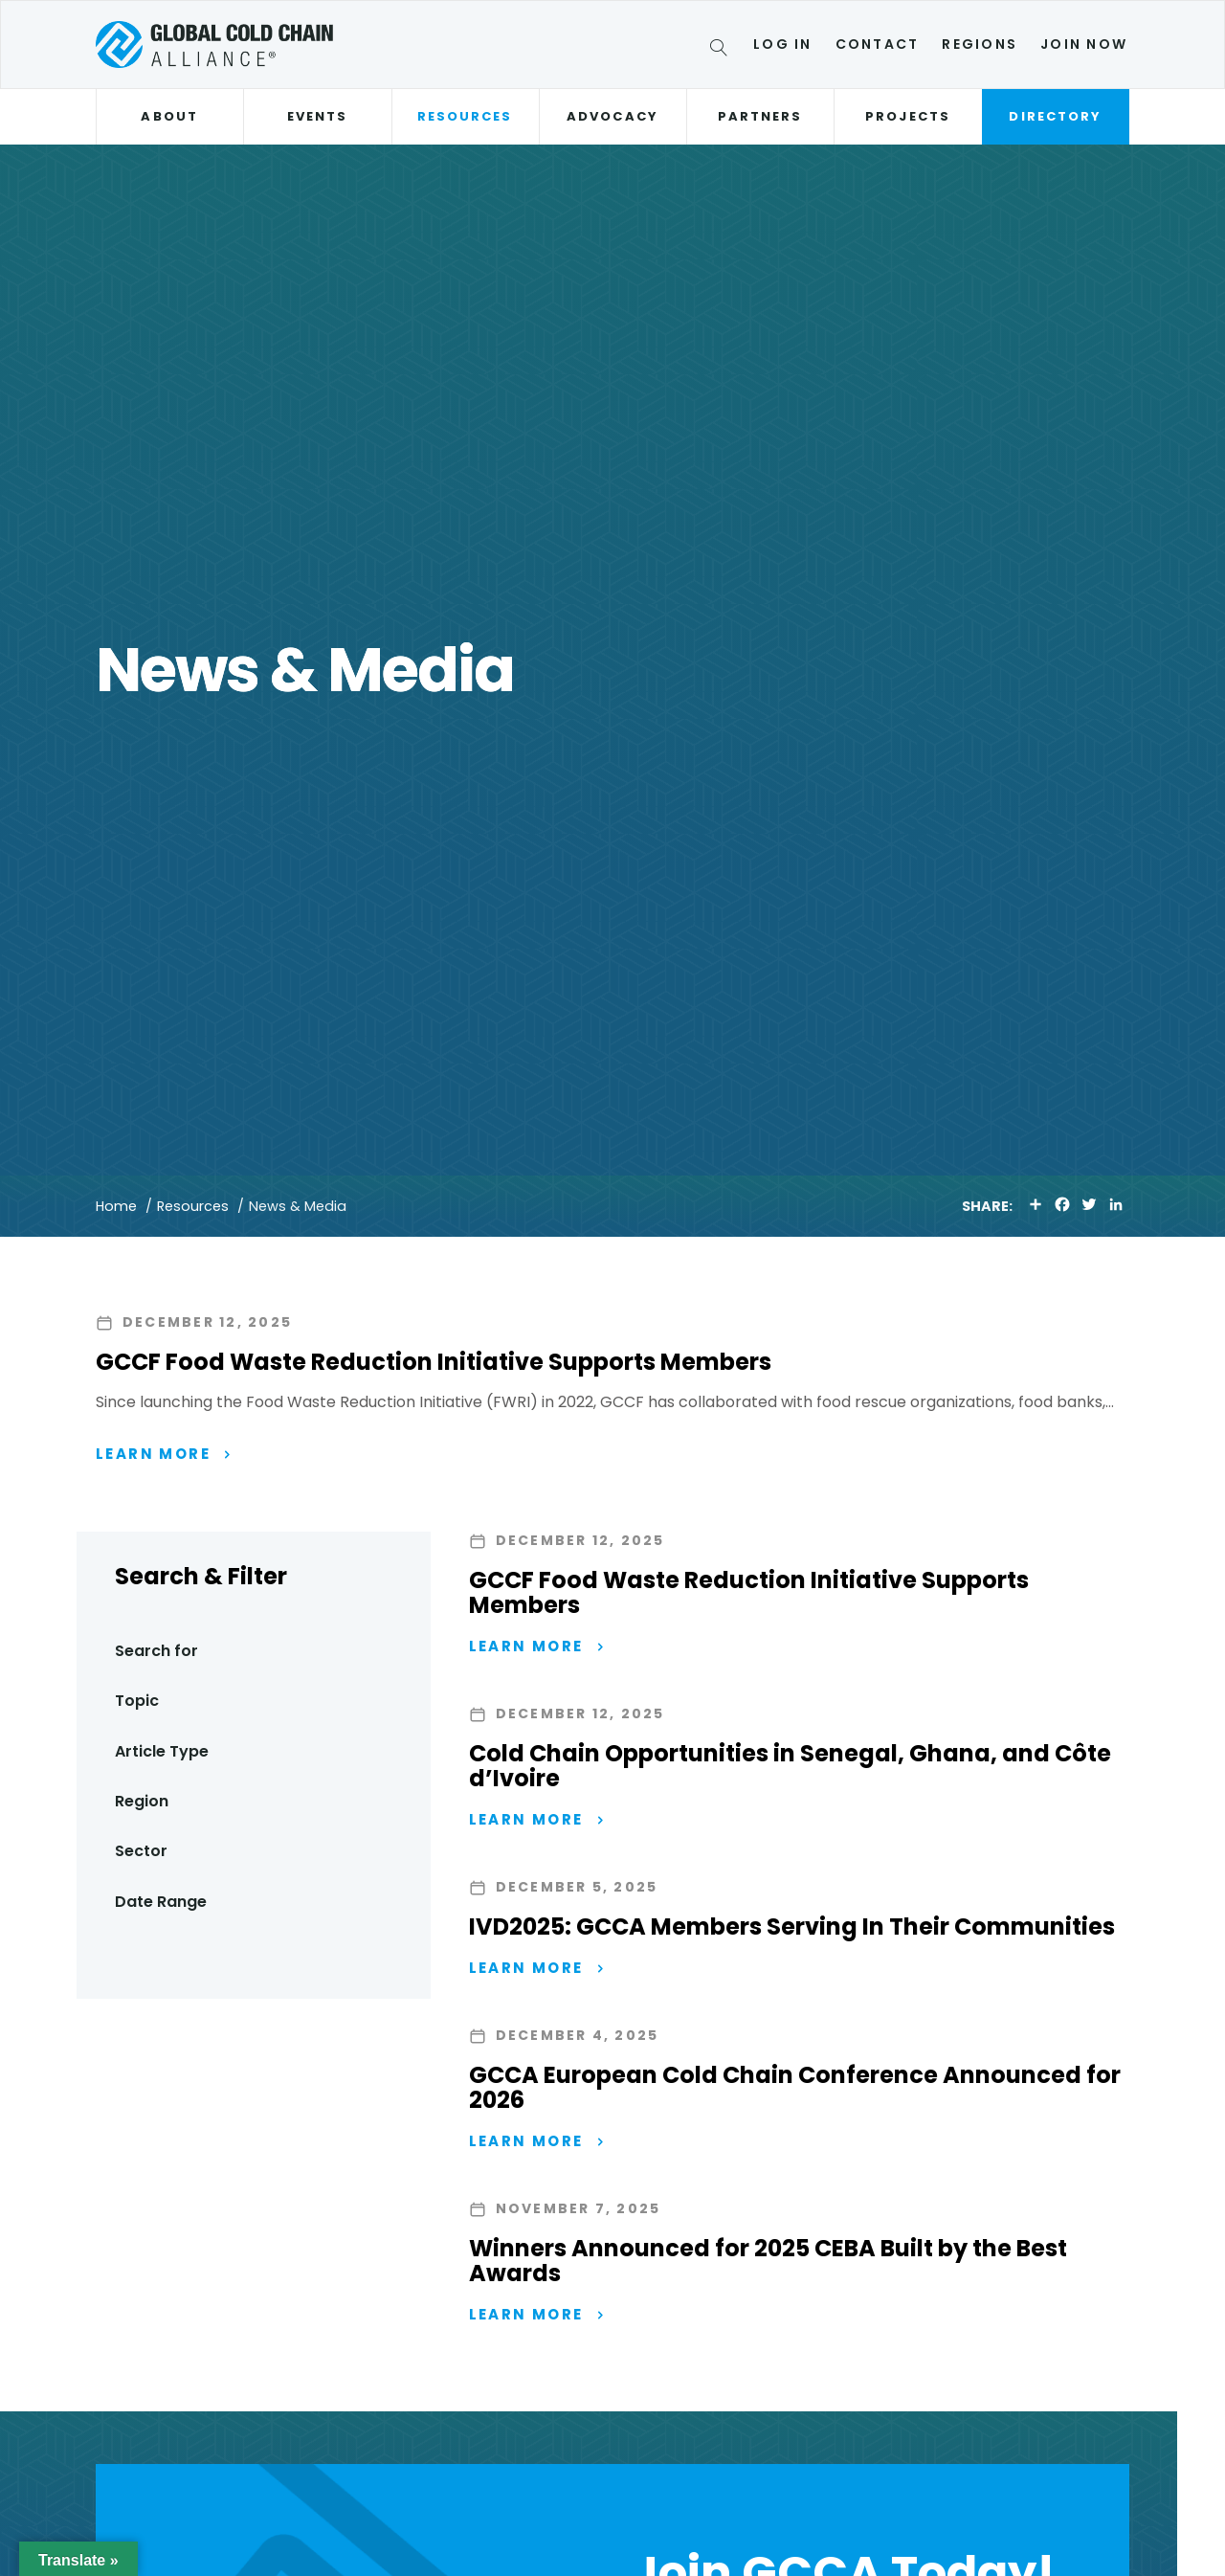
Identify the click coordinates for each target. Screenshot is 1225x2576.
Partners (760, 116)
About (169, 116)
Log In (782, 44)
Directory (1055, 116)
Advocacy (612, 116)
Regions (979, 44)
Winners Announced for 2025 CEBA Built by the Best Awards (768, 2260)
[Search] (722, 50)
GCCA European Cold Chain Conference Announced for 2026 (795, 2087)
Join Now (1083, 44)
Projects (907, 116)
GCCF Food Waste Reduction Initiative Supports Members (433, 1362)
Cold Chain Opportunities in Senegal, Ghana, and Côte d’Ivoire (790, 1765)
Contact (877, 44)
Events (317, 116)
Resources (465, 116)
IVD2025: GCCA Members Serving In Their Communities (792, 1926)
